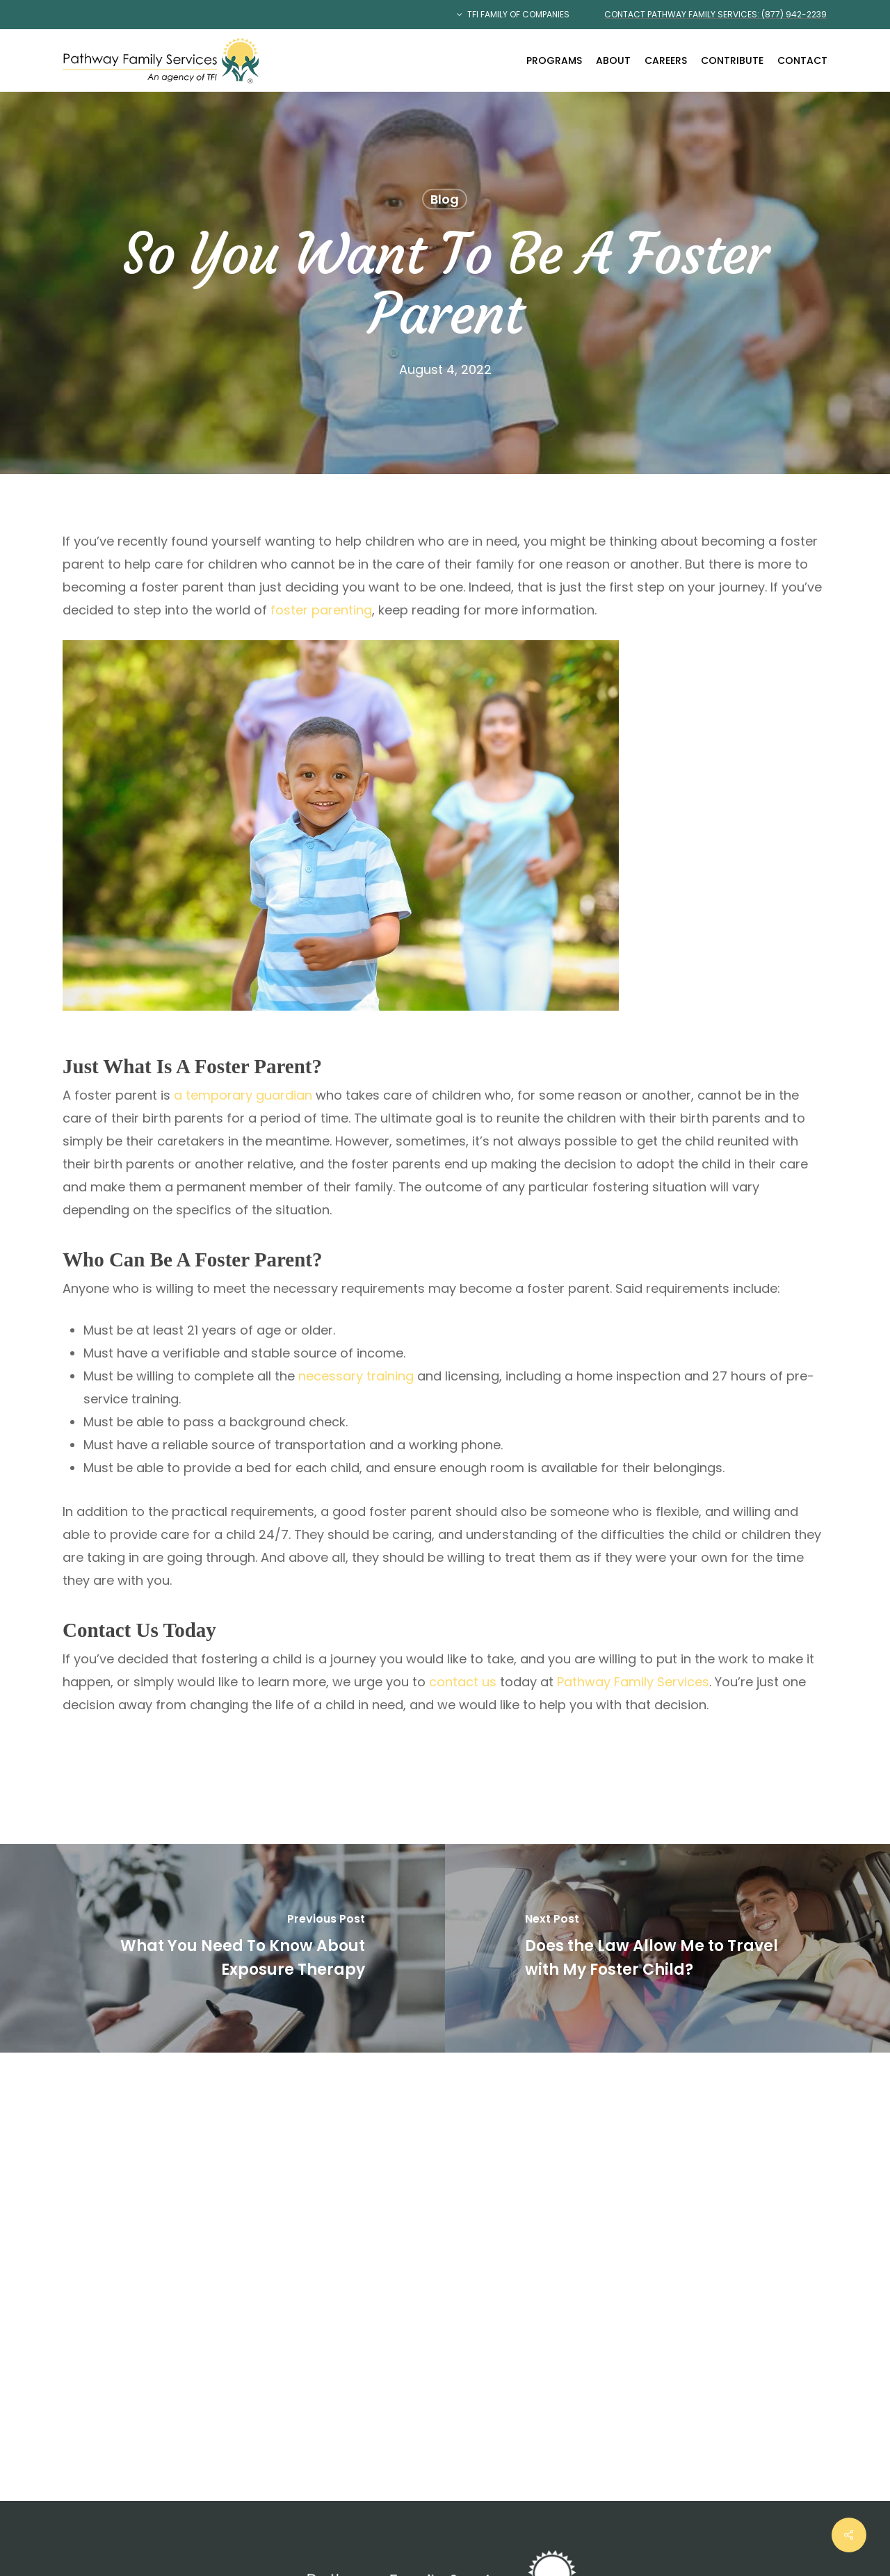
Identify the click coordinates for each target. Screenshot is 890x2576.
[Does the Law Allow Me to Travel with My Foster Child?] (667, 1948)
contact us (462, 1681)
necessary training (356, 1376)
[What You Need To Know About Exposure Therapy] (222, 1948)
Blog (444, 199)
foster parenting (321, 610)
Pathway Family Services (633, 1681)
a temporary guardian (243, 1095)
